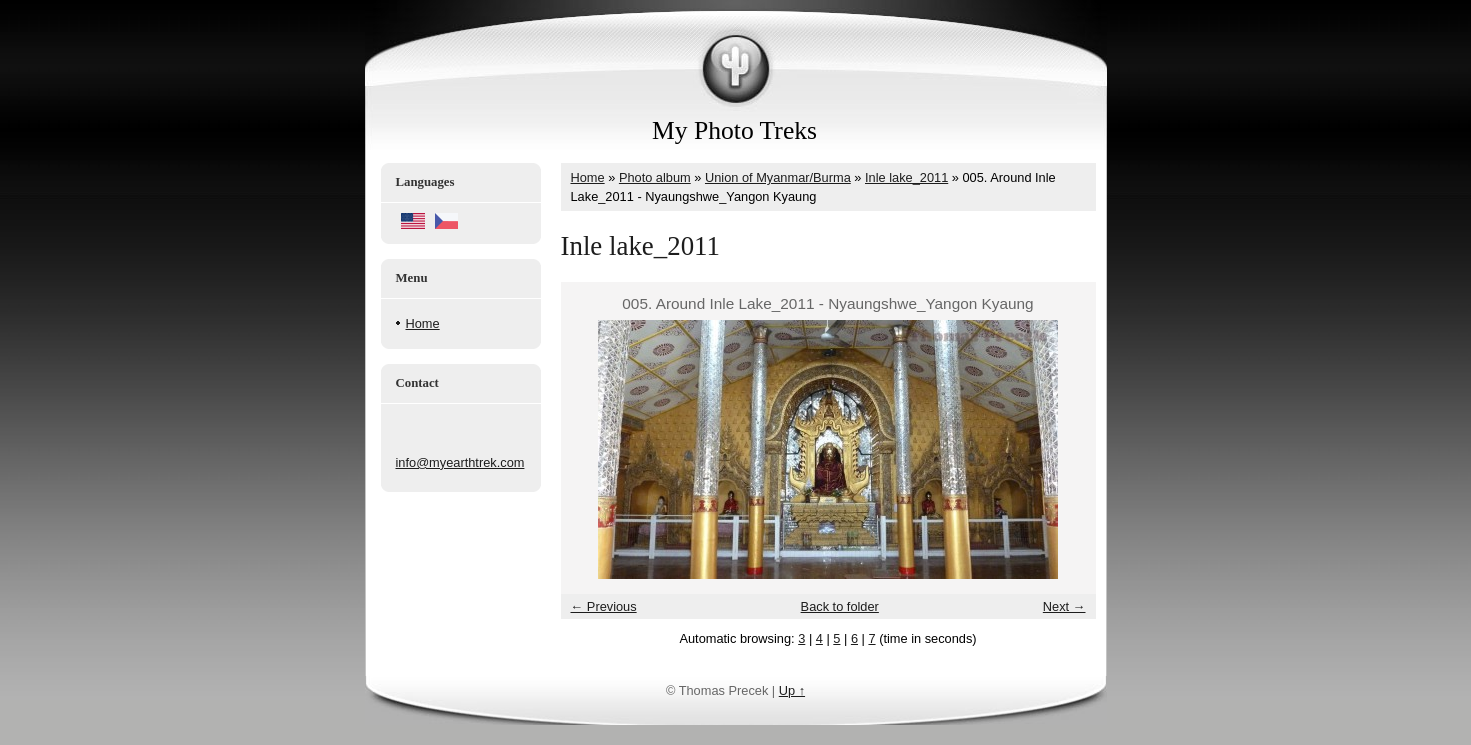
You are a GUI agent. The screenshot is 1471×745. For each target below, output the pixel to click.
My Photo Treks (734, 130)
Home (423, 323)
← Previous (604, 606)
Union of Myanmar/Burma (778, 177)
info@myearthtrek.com (460, 462)
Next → (1064, 606)
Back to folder (840, 606)
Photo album (655, 177)
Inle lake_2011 (906, 177)
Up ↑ (792, 690)
